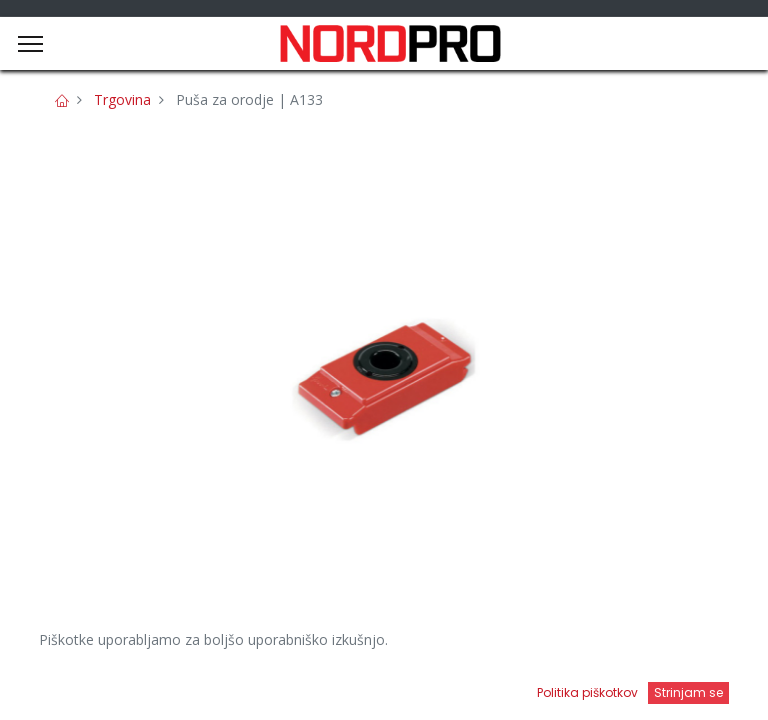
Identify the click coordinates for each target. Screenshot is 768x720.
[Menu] (30, 44)
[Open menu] (490, 691)
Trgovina (122, 99)
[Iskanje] (277, 685)
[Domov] (66, 685)
